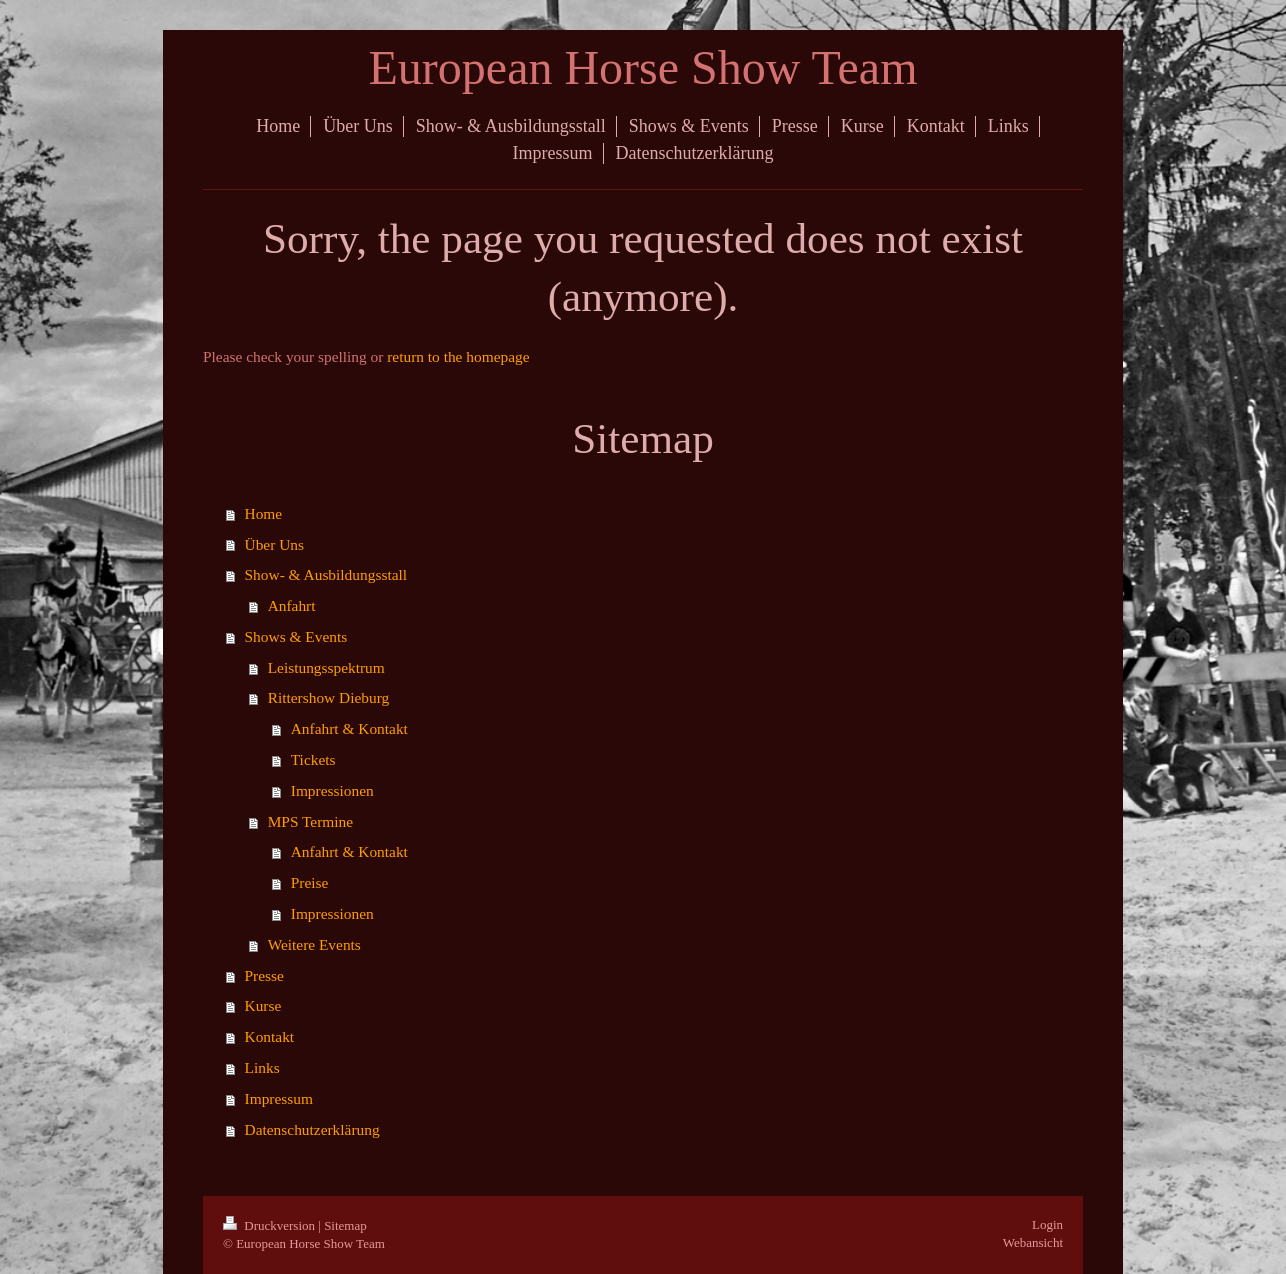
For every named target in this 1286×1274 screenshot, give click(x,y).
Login (1047, 1224)
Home (264, 513)
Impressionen (332, 790)
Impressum (279, 1098)
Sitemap (345, 1225)
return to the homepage (458, 356)
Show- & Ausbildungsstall (326, 574)
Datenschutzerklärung (312, 1129)
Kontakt (270, 1036)
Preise (310, 882)
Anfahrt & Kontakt (349, 728)
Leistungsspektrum (326, 667)
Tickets (313, 759)
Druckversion (270, 1225)
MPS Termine (310, 821)
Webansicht (1033, 1242)
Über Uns (274, 544)
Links (262, 1067)
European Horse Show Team (643, 67)
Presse (264, 975)
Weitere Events (314, 944)
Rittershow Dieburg (329, 697)
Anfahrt (292, 605)
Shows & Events (296, 636)
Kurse (263, 1005)
